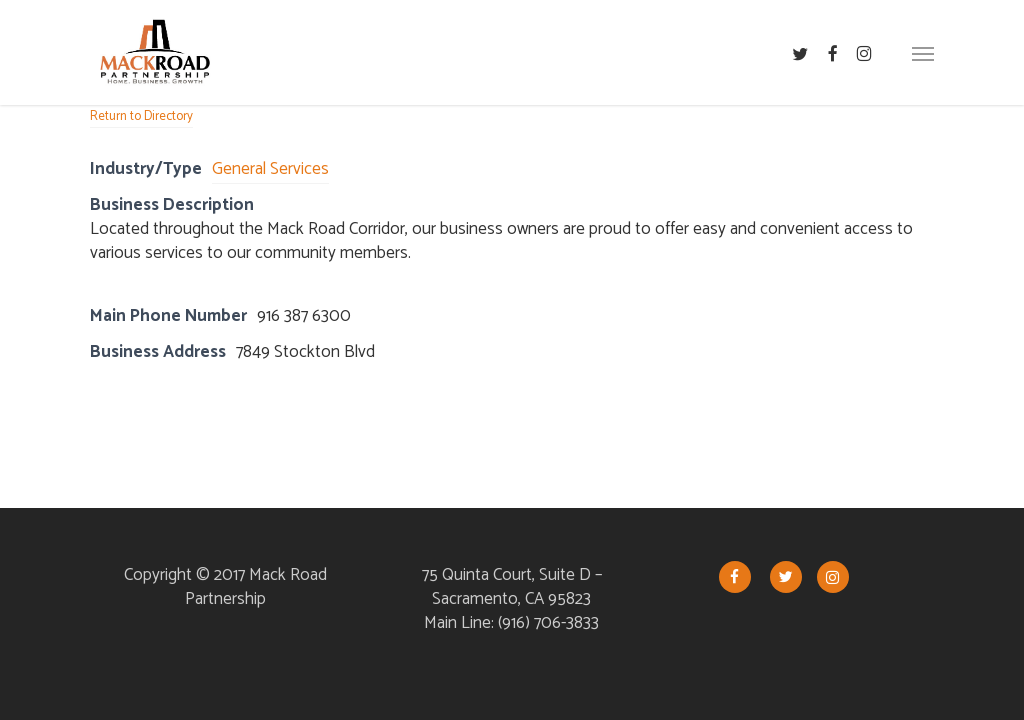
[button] (923, 53)
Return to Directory (141, 116)
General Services (270, 169)
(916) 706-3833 (548, 623)
